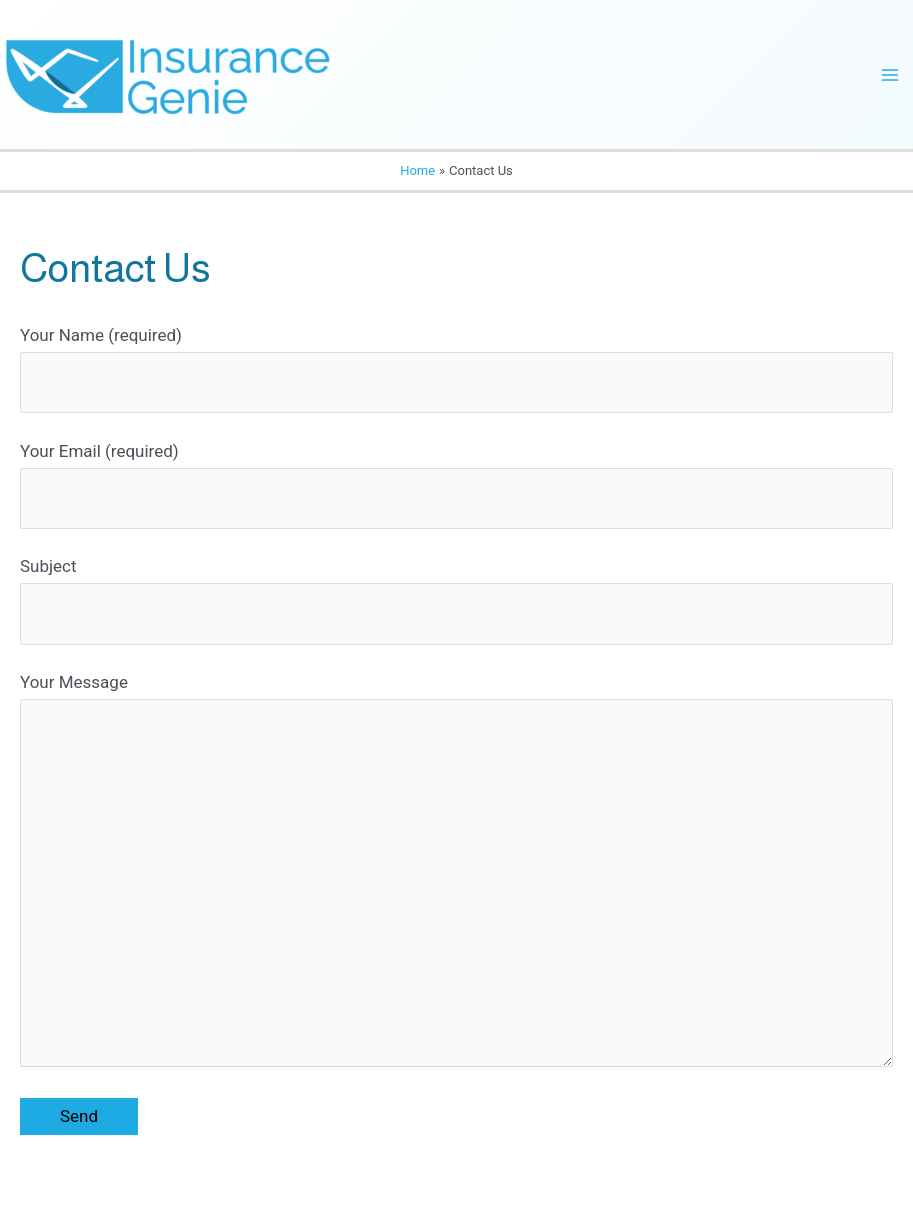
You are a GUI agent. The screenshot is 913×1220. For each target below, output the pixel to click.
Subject (456, 600)
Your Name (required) (456, 369)
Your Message (456, 875)
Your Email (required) (456, 485)
